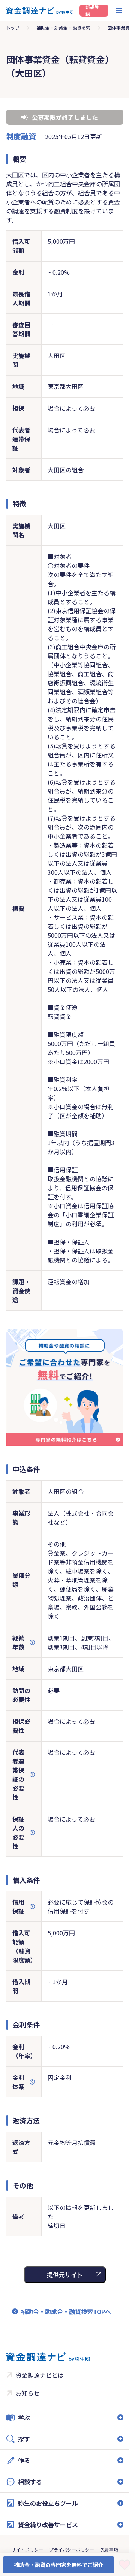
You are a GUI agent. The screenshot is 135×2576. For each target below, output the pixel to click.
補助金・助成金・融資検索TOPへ (66, 2311)
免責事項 (109, 2549)
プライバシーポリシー (71, 2549)
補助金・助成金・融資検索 (63, 27)
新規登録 (92, 11)
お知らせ (28, 2393)
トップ (13, 27)
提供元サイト (65, 2274)
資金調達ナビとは (40, 2374)
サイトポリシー (27, 2549)
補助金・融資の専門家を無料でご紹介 (58, 2564)
